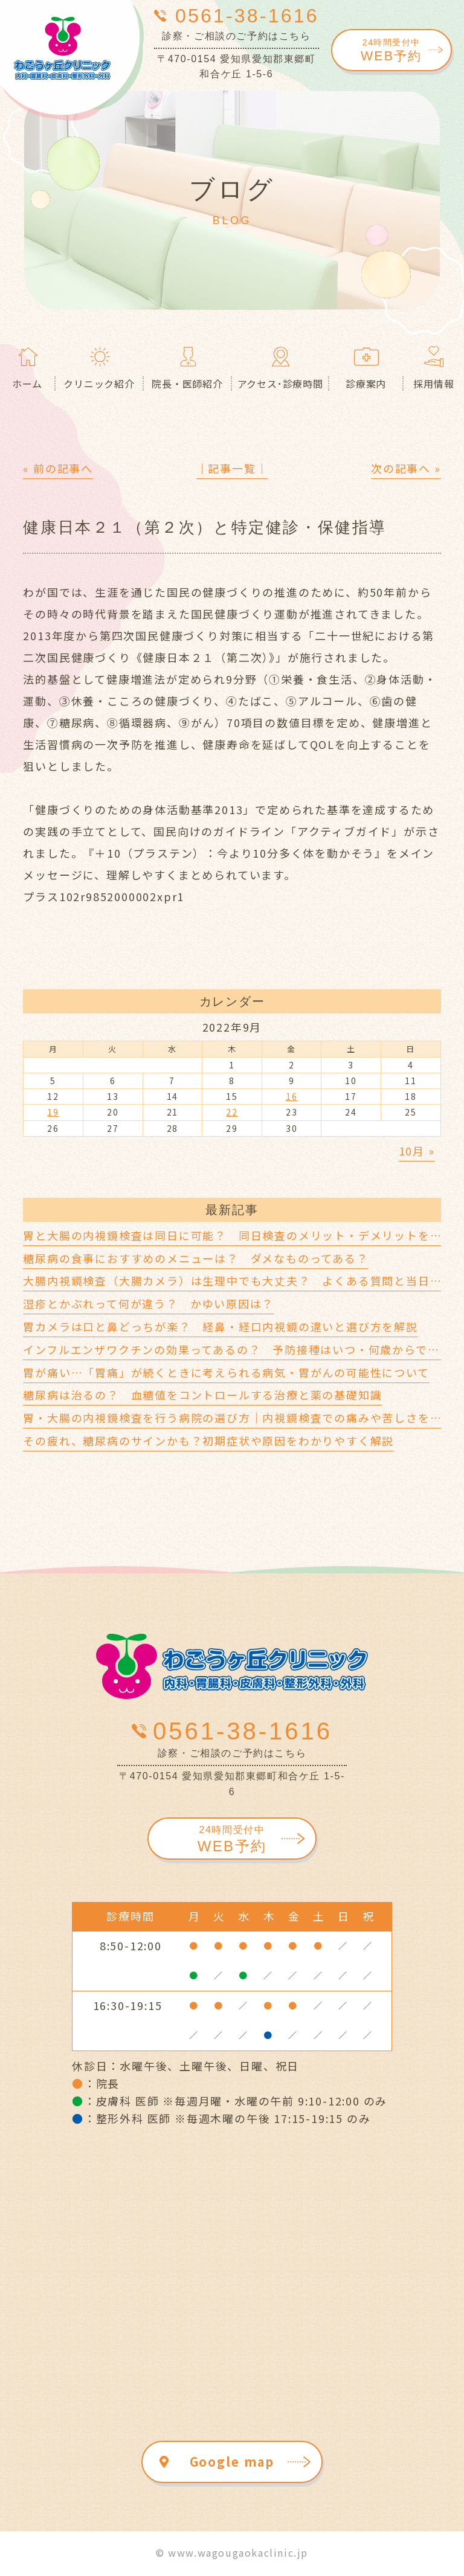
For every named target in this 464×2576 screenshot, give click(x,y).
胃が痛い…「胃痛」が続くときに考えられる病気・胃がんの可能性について (226, 1372)
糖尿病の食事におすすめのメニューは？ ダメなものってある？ (195, 1258)
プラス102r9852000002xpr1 (103, 896)
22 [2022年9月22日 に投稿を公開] (232, 1112)
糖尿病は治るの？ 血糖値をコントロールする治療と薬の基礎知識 (202, 1394)
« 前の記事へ (58, 468)
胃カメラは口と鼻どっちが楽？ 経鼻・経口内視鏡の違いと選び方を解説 (220, 1326)
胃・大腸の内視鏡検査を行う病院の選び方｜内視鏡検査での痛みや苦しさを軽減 (238, 1417)
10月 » (417, 1150)
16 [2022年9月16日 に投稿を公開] (292, 1096)
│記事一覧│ (232, 468)
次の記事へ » (406, 468)
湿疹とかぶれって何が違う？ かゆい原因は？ (148, 1303)
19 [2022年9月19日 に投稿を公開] (53, 1112)
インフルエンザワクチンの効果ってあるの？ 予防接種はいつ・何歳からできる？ (243, 1349)
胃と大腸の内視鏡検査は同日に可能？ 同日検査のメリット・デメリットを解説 (238, 1235)
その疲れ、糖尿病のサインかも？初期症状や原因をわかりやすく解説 (208, 1440)
